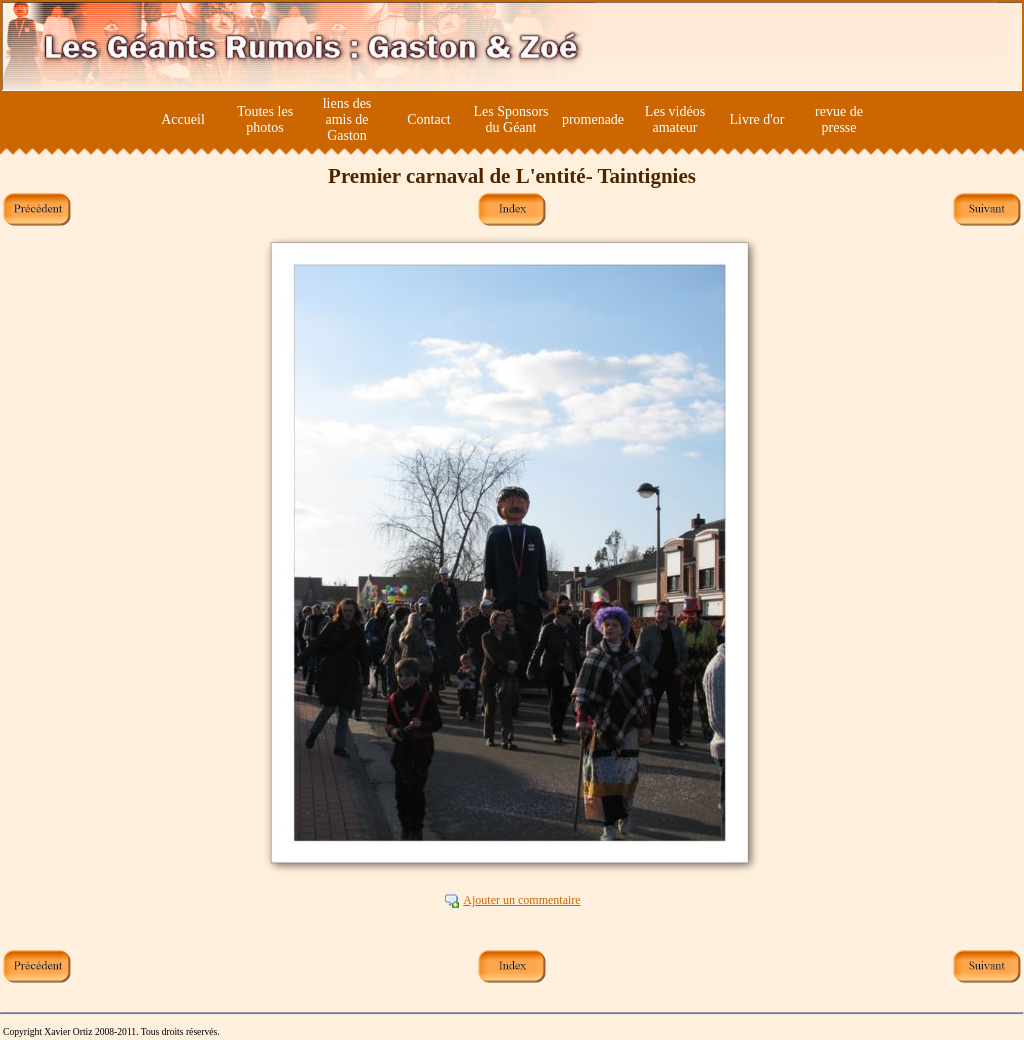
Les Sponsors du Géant (510, 119)
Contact (429, 119)
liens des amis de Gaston (347, 119)
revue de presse (839, 119)
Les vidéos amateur (675, 119)
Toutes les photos (265, 119)
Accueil (183, 119)
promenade (593, 119)
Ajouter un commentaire (521, 900)
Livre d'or (756, 119)
